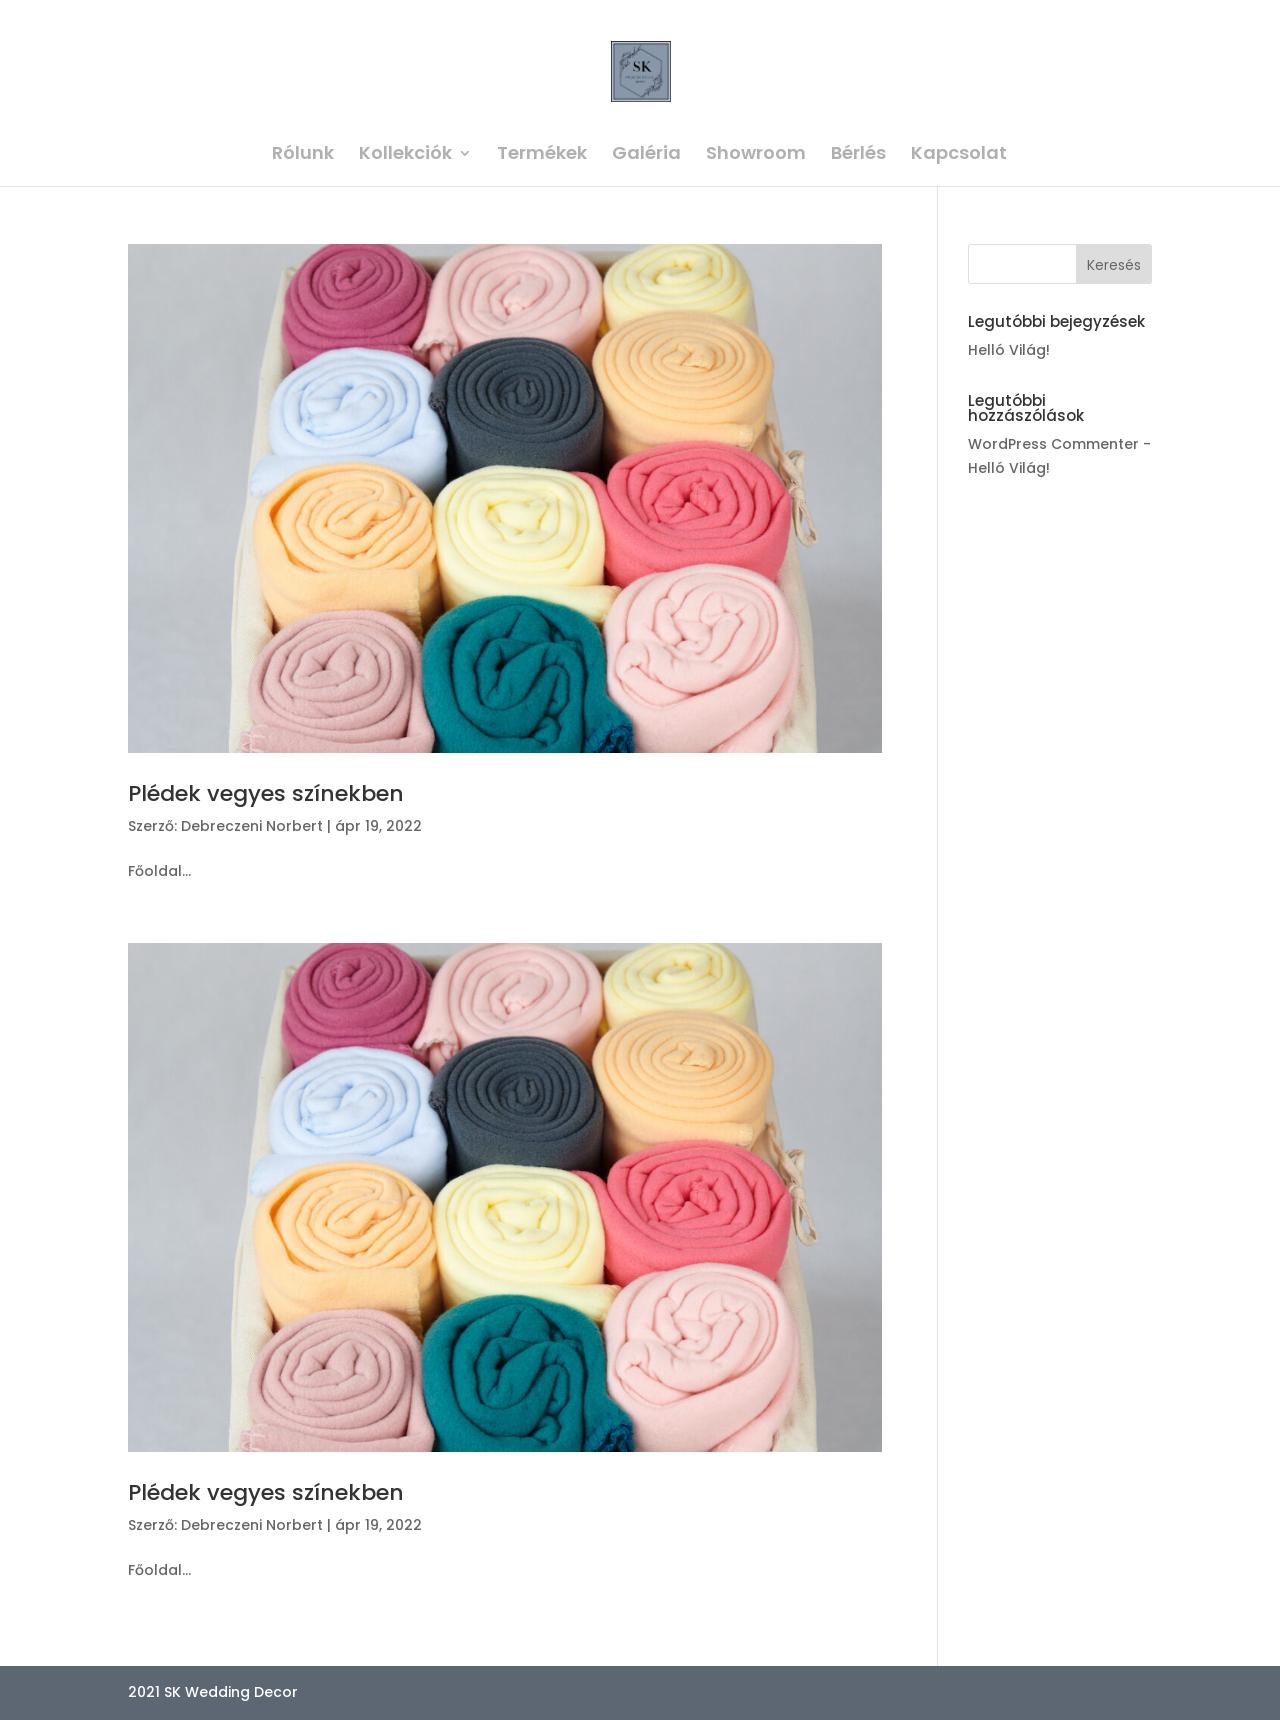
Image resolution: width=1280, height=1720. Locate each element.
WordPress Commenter (1053, 444)
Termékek (542, 155)
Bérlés (858, 155)
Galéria (646, 155)
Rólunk (303, 155)
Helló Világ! (1009, 350)
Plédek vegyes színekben (266, 793)
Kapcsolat (959, 155)
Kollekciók (405, 155)
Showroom (756, 155)
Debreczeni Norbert (252, 826)
